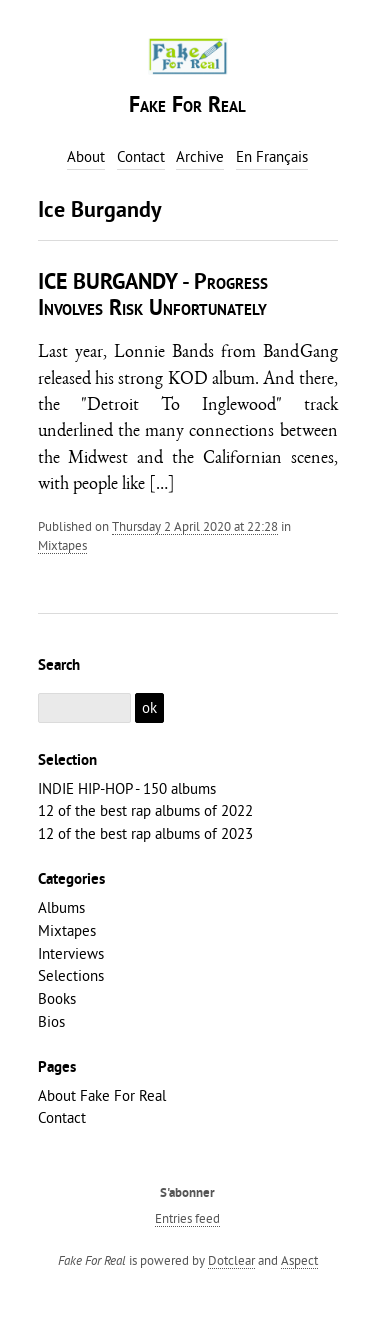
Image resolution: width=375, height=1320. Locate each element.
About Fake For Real (102, 1095)
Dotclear (231, 1260)
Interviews (71, 953)
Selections (71, 975)
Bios (51, 1021)
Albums (61, 907)
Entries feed (187, 1218)
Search (59, 666)
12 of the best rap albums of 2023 (145, 833)
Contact (62, 1117)
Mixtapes (62, 545)
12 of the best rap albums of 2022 (145, 810)
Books (57, 998)
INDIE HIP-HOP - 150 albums (127, 788)
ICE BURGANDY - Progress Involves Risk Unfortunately (153, 296)
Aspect (299, 1260)
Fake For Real (187, 106)
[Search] (85, 708)
